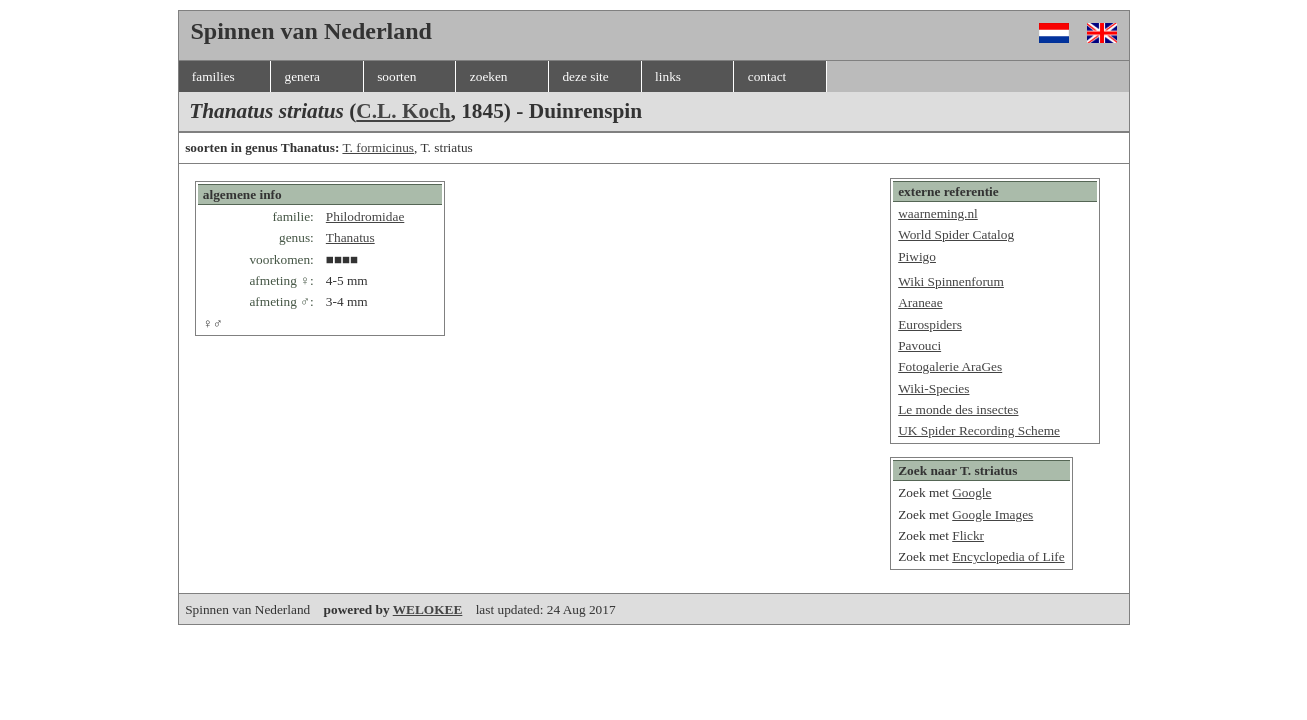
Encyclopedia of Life (1008, 556)
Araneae (920, 302)
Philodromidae (365, 216)
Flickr (968, 535)
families (213, 76)
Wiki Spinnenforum (951, 281)
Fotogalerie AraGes (950, 366)
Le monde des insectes (958, 409)
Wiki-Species (933, 388)
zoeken (489, 76)
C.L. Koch (403, 111)
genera (302, 76)
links (668, 76)
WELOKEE (428, 609)
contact (767, 76)
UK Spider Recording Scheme (979, 430)
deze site (585, 76)
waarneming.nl (938, 213)
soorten (396, 76)
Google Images (992, 514)
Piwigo (917, 256)
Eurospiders (930, 324)
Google (971, 492)
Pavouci (919, 345)
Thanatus (350, 237)
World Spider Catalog (956, 234)
